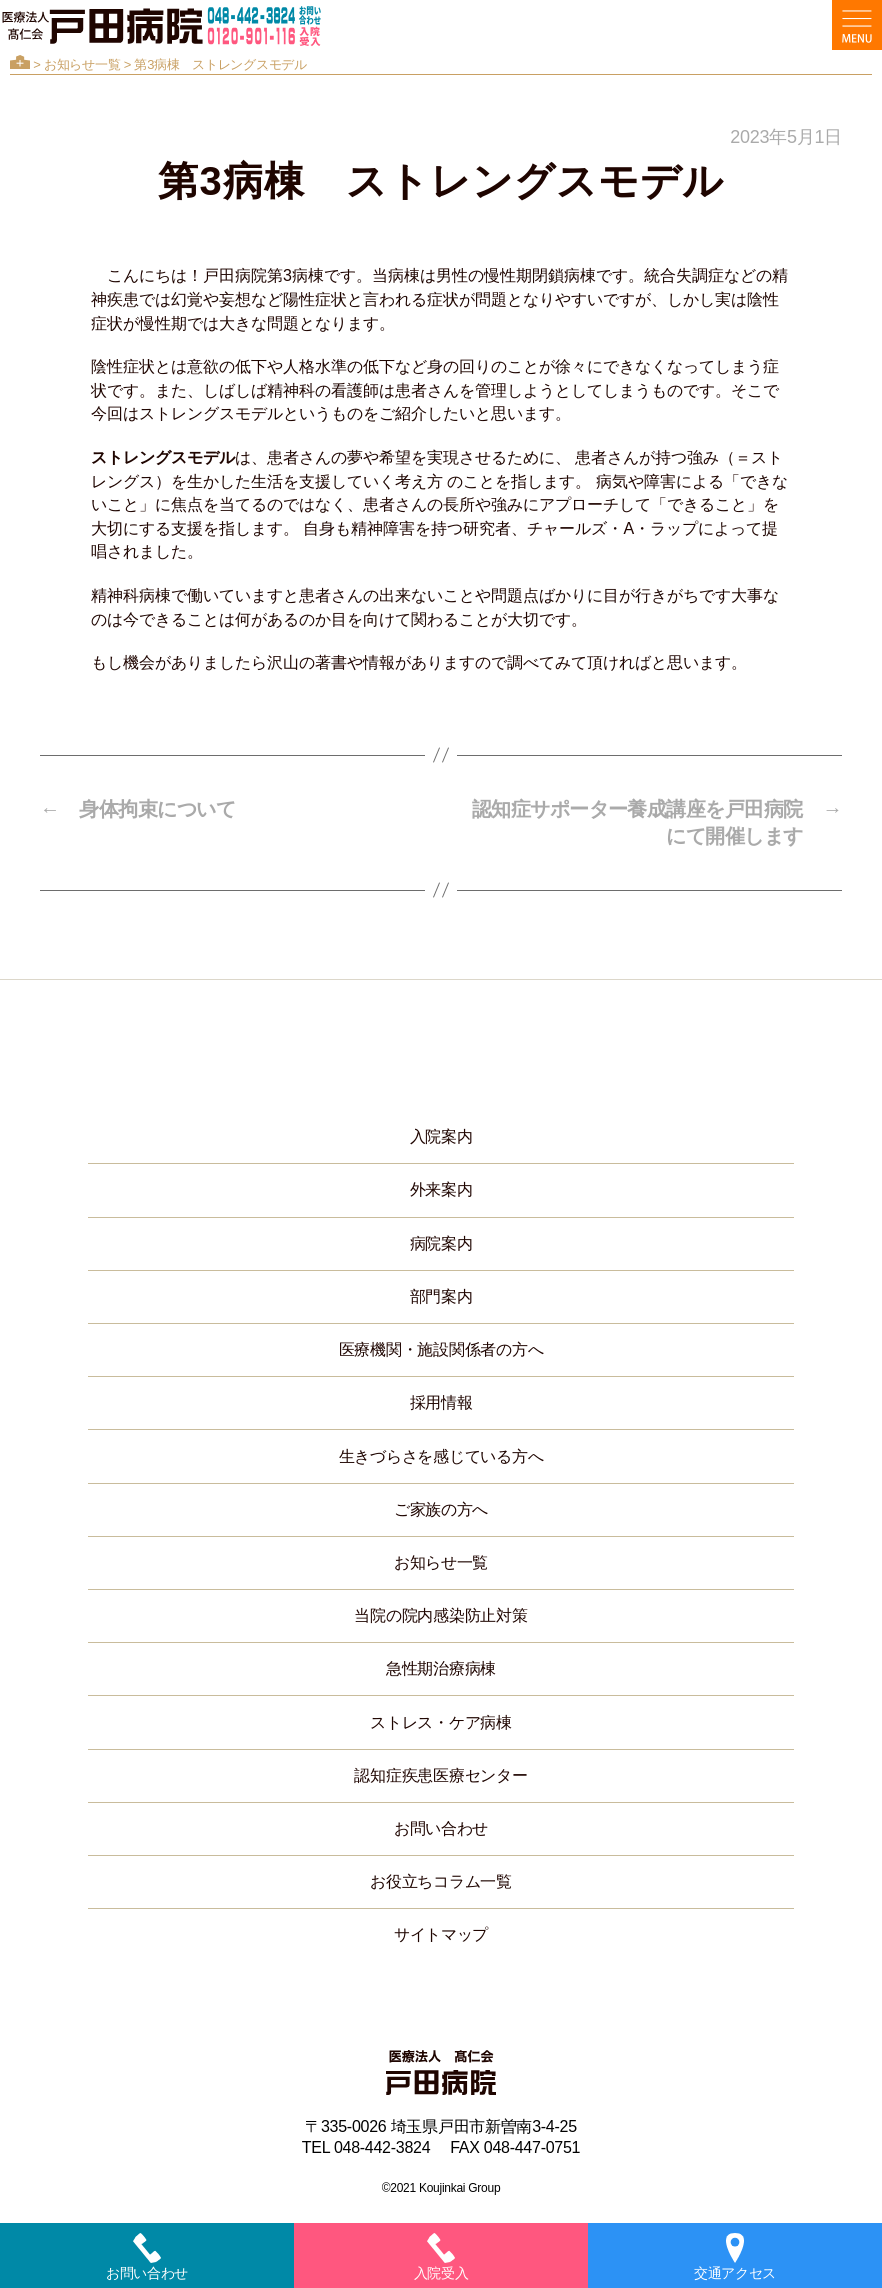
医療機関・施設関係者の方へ (441, 1349)
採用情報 (441, 1402)
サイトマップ (441, 1934)
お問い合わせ (441, 1828)
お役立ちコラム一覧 (441, 1881)
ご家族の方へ (441, 1509)
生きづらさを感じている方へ (441, 1456)
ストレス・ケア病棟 (441, 1722)
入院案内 (441, 1136)
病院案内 (441, 1243)
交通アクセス (735, 2257)
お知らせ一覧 (82, 64)
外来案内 (441, 1189)
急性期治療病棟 (441, 1668)
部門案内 (441, 1296)
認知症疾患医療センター (440, 1775)
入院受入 (441, 2257)
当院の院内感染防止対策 (440, 1615)
